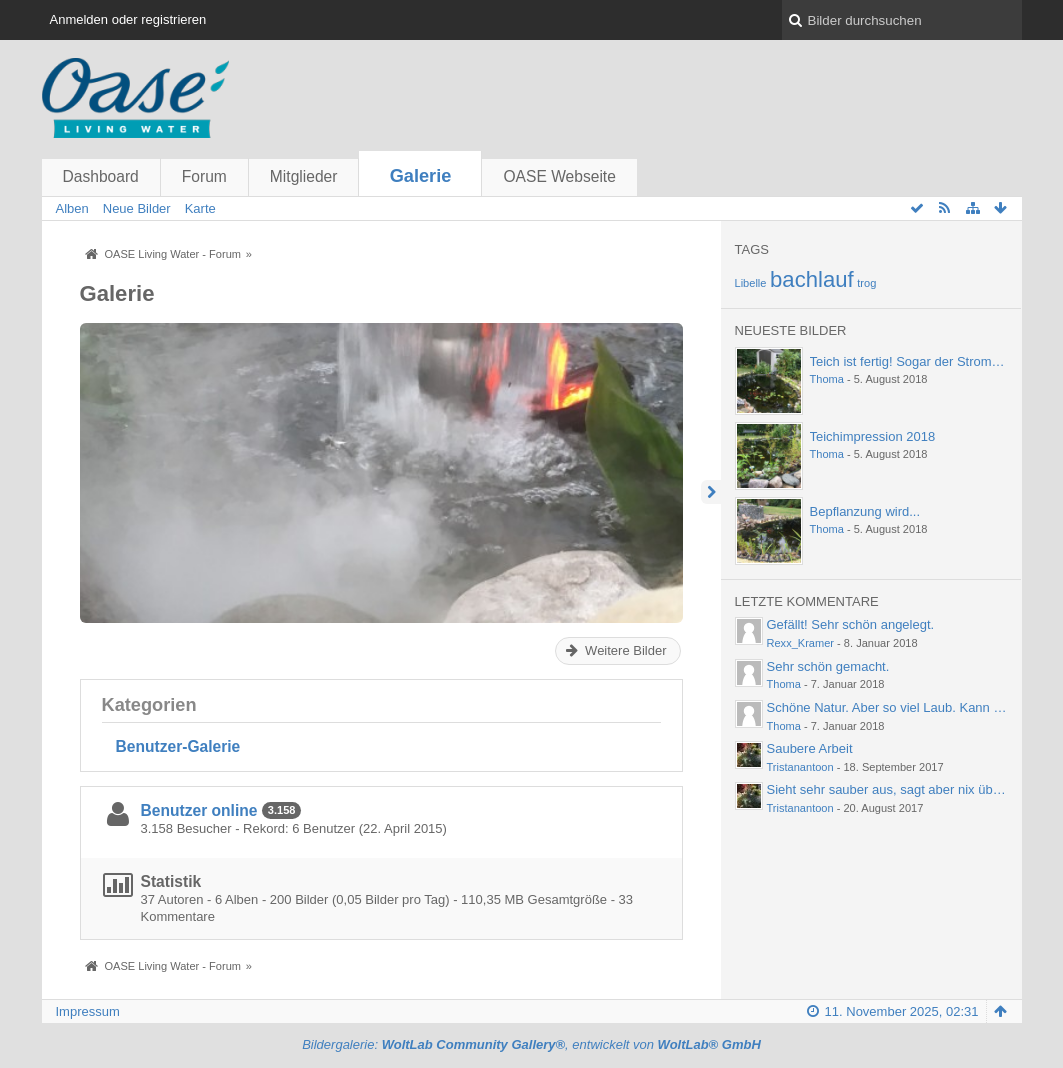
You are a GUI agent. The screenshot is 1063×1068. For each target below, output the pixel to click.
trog (866, 283)
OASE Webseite (559, 176)
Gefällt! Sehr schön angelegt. (851, 624)
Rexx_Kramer (801, 643)
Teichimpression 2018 (873, 436)
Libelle (751, 283)
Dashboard (101, 176)
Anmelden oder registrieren (128, 19)
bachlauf (812, 279)
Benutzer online (199, 810)
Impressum (88, 1011)
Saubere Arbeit (810, 748)
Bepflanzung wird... (865, 511)
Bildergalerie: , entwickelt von (531, 1044)
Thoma (827, 379)
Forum (204, 176)
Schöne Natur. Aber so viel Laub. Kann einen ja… (909, 707)
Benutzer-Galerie (178, 746)
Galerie (421, 176)
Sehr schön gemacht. (828, 666)
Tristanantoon (800, 767)
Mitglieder (304, 176)
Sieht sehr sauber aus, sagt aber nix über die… (903, 789)
